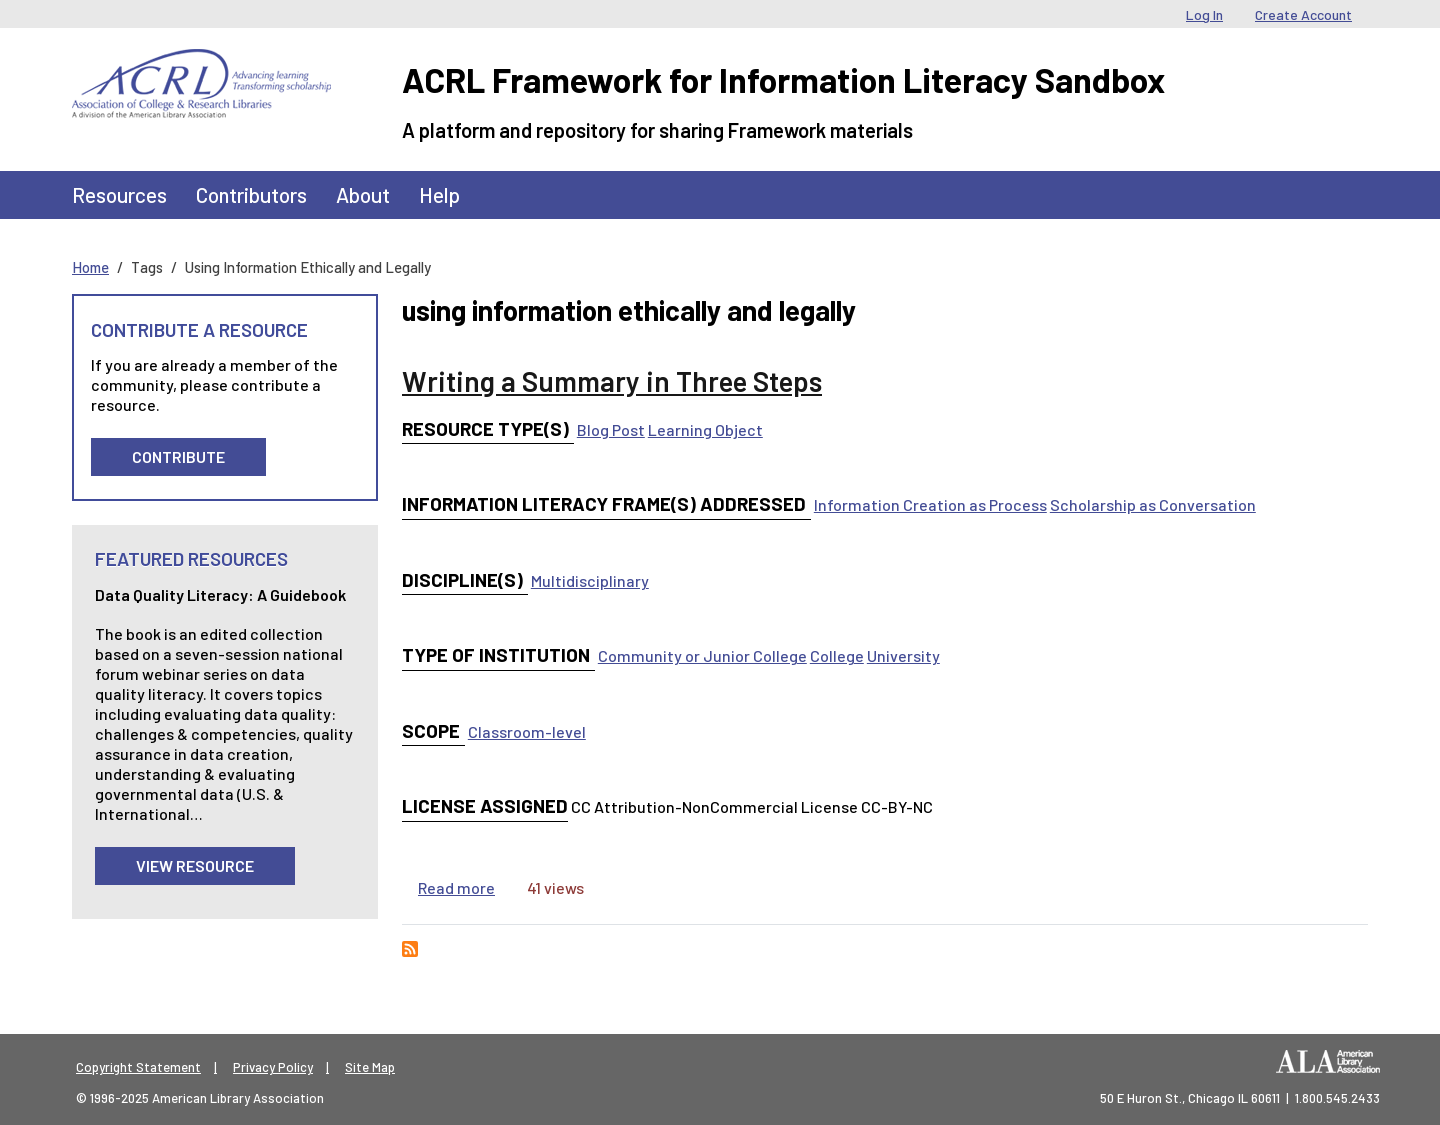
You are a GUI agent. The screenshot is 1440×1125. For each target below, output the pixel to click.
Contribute (178, 456)
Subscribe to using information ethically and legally (410, 949)
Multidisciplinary (590, 580)
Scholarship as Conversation (1153, 504)
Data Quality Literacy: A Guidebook (220, 594)
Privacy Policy (273, 1067)
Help (439, 194)
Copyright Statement (138, 1067)
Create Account (1303, 14)
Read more (456, 887)
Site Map (370, 1067)
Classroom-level (527, 731)
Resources (119, 194)
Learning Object (705, 429)
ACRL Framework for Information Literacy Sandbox (783, 79)
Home (90, 267)
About (363, 194)
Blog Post (611, 429)
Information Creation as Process (930, 504)
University (903, 655)
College (837, 655)
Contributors (251, 194)
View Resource (195, 865)
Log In (1204, 14)
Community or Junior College (702, 655)
